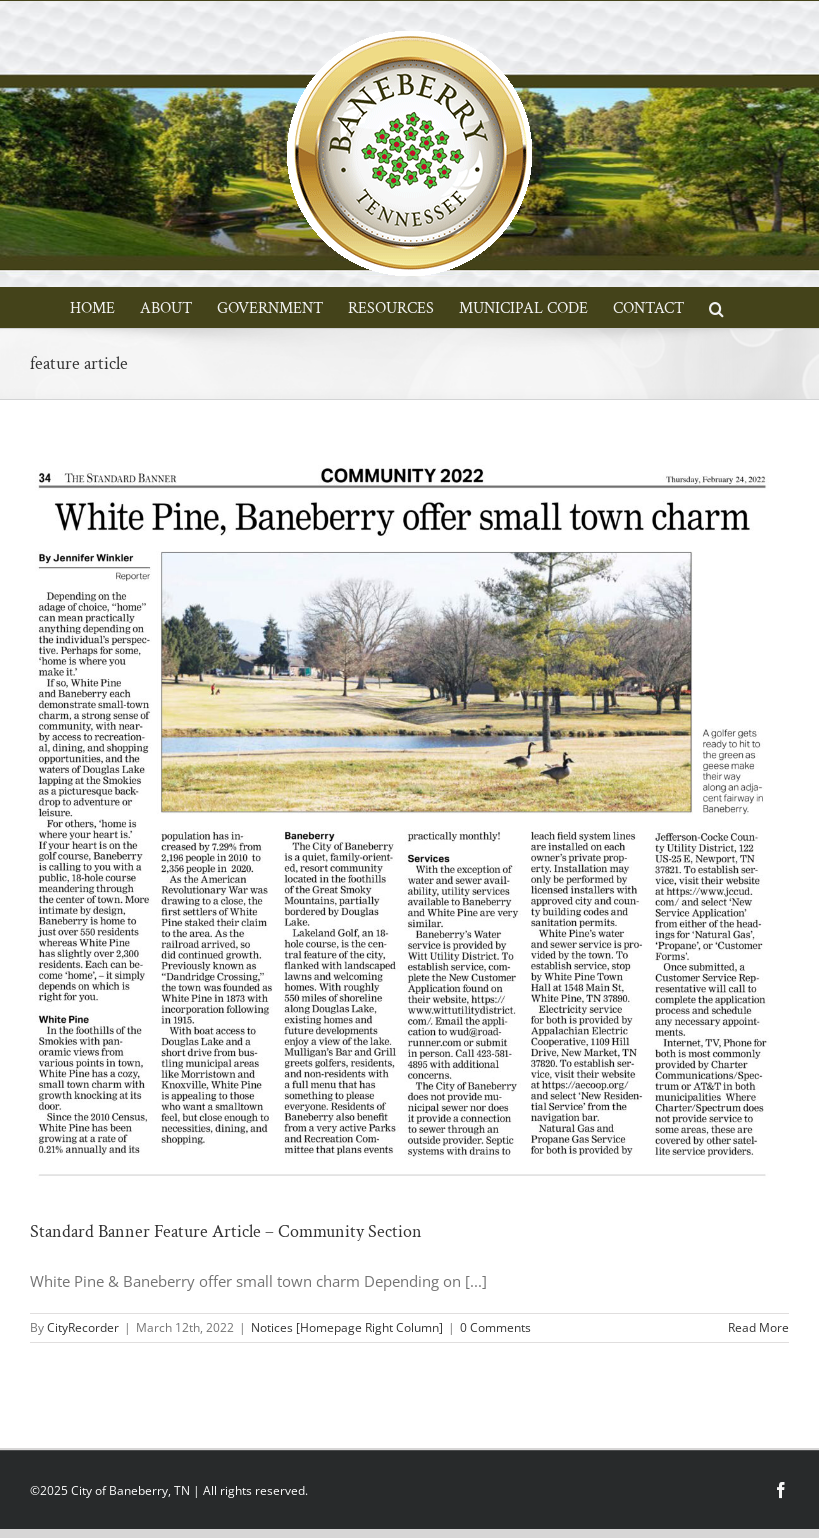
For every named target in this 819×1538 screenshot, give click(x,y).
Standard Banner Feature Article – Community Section (226, 1231)
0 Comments (495, 1327)
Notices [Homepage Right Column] (347, 1327)
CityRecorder (83, 1327)
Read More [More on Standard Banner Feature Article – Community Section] (758, 1327)
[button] (716, 307)
